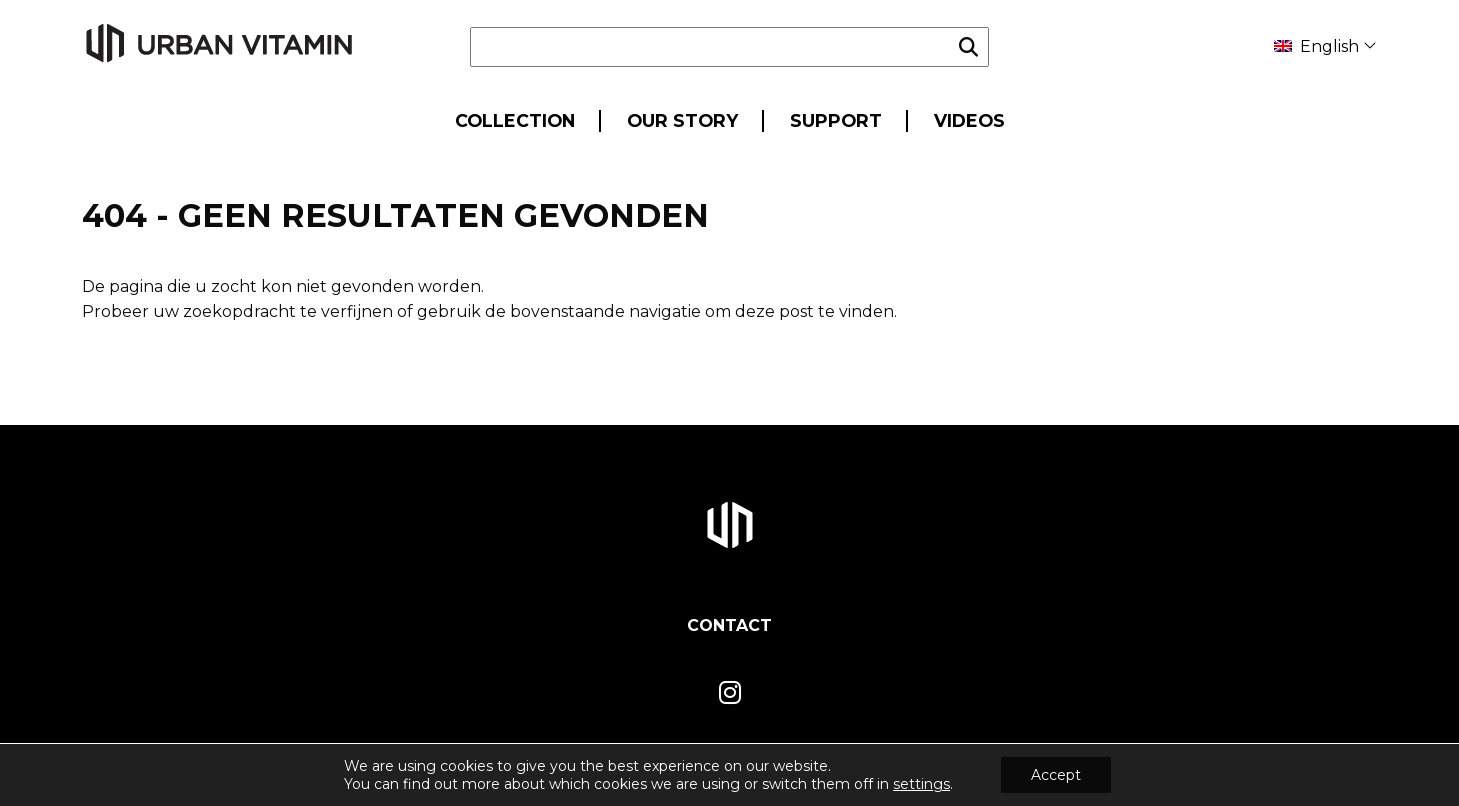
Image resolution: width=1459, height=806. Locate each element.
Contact (729, 625)
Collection (515, 120)
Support (836, 120)
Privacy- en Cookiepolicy (1297, 775)
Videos (969, 120)
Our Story (682, 120)
